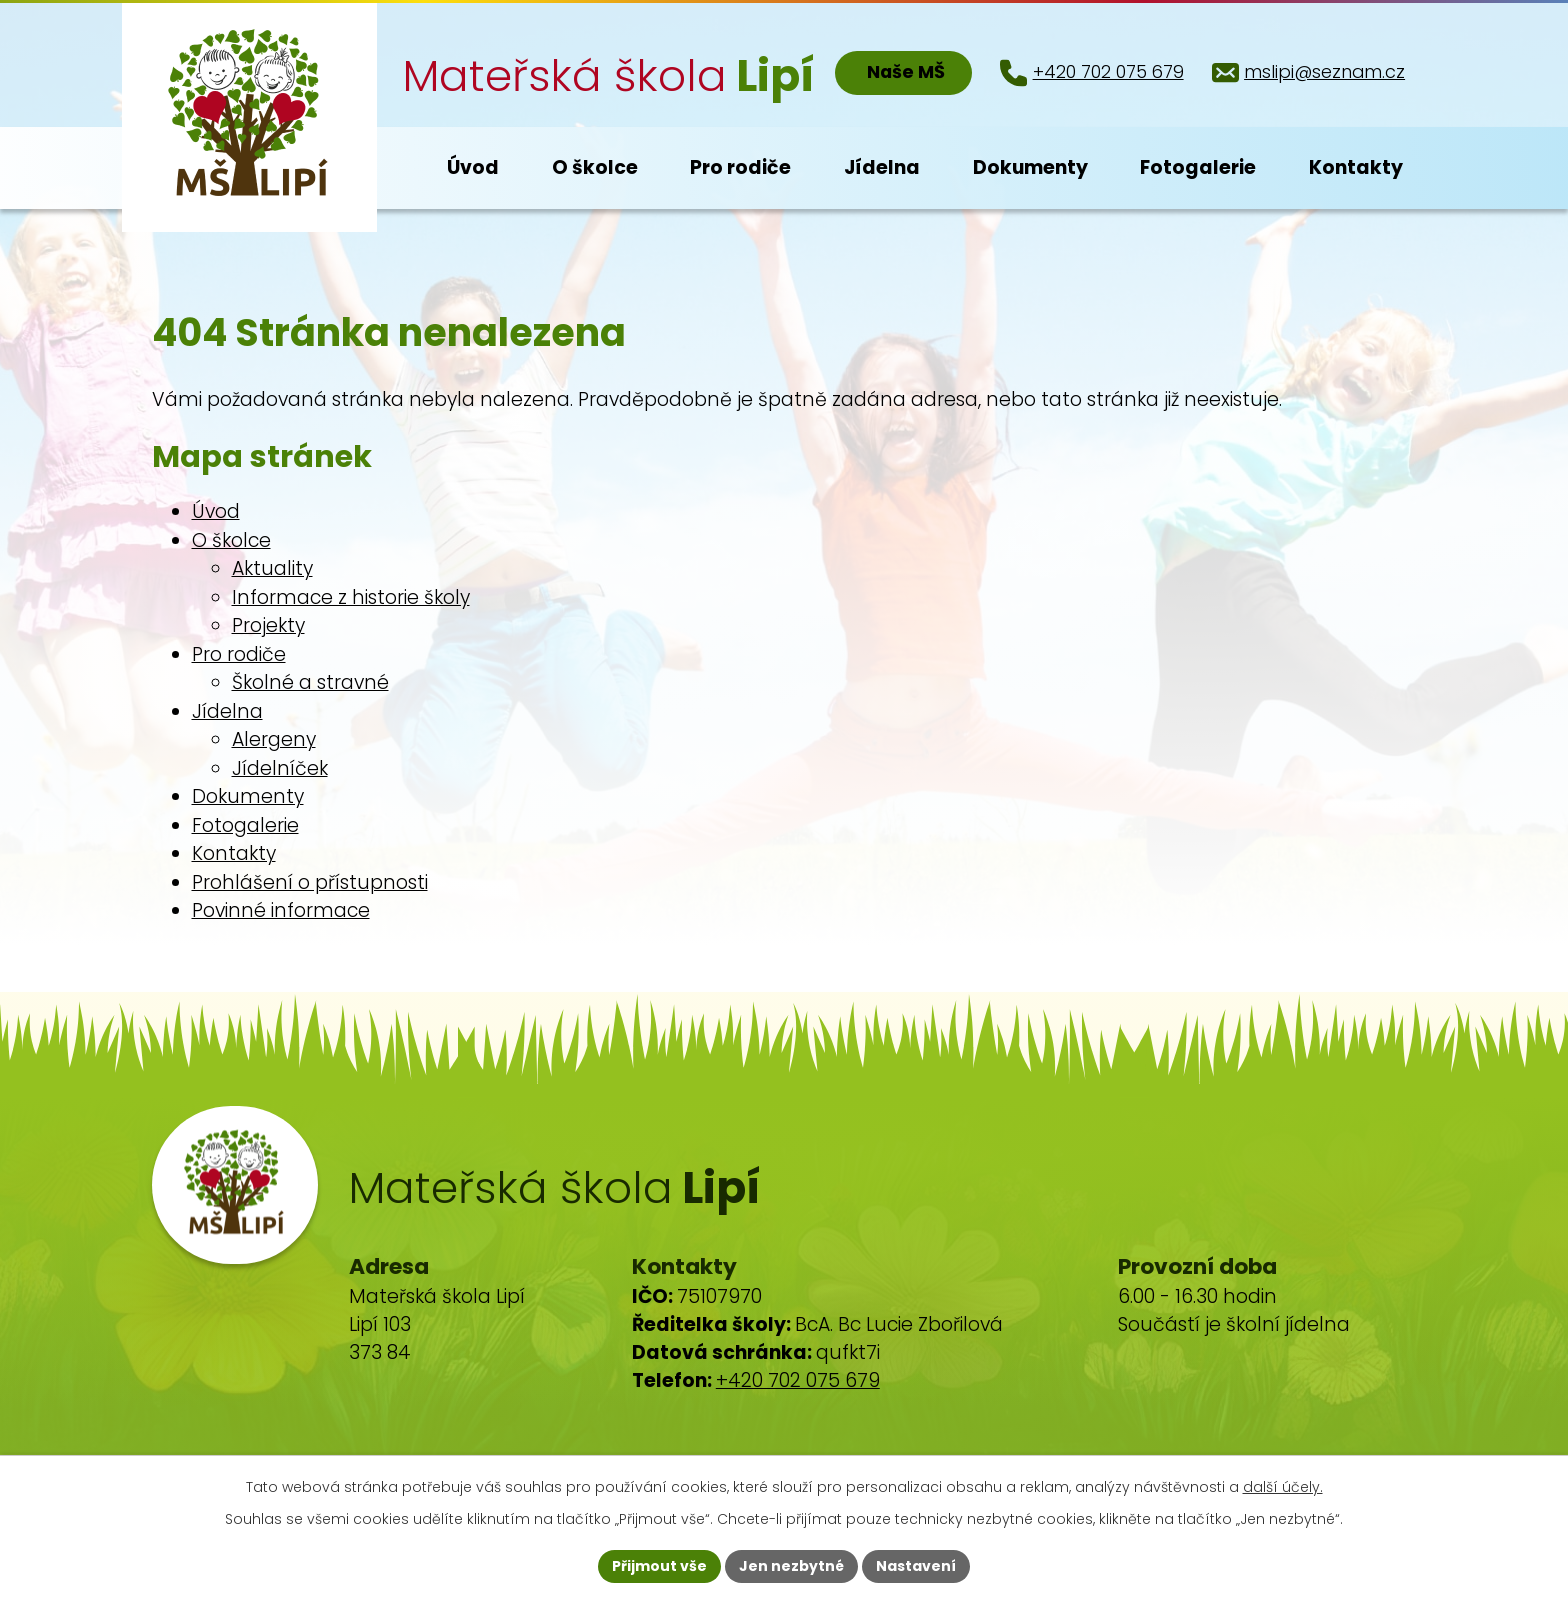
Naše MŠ (906, 71)
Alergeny (274, 739)
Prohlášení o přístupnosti (310, 882)
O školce (231, 540)
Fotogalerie (245, 825)
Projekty (268, 625)
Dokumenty (248, 796)
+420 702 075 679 (798, 1380)
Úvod (216, 511)
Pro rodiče (239, 654)
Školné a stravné (310, 682)
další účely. (1283, 1487)
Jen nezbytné (791, 1566)
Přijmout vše (659, 1566)
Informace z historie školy (351, 597)
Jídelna (227, 711)
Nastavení (916, 1566)
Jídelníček (280, 768)
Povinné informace (281, 910)
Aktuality (272, 568)
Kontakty (234, 853)
